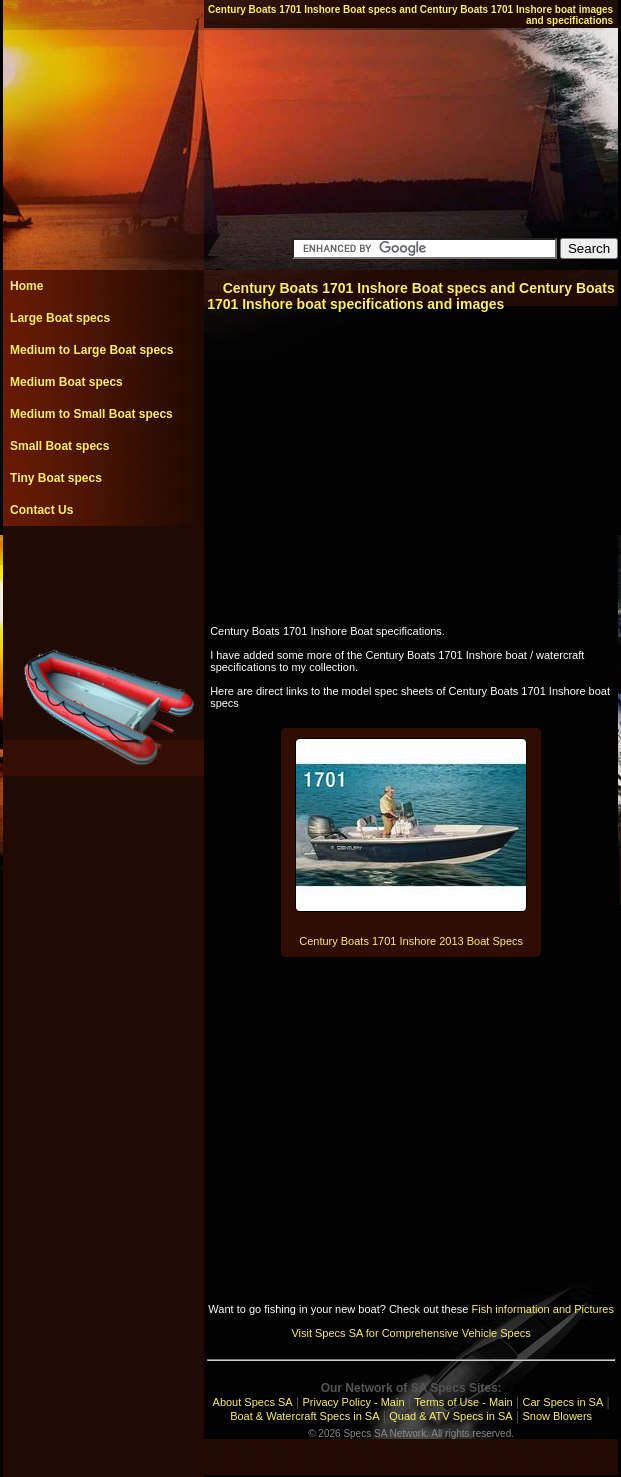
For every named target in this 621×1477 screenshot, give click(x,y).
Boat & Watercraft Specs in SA (304, 1416)
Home (26, 286)
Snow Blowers (557, 1416)
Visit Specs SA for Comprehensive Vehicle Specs (410, 1333)
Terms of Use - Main (463, 1402)
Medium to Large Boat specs (91, 350)
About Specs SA (253, 1402)
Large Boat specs (60, 318)
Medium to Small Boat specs (91, 414)
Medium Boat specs (66, 382)
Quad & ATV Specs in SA (450, 1416)
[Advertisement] (103, 571)
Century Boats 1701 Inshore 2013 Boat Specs (411, 941)
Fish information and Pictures (542, 1309)
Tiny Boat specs (56, 478)
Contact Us (41, 510)
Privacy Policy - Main (353, 1402)
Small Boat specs (59, 446)
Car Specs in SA (563, 1402)
